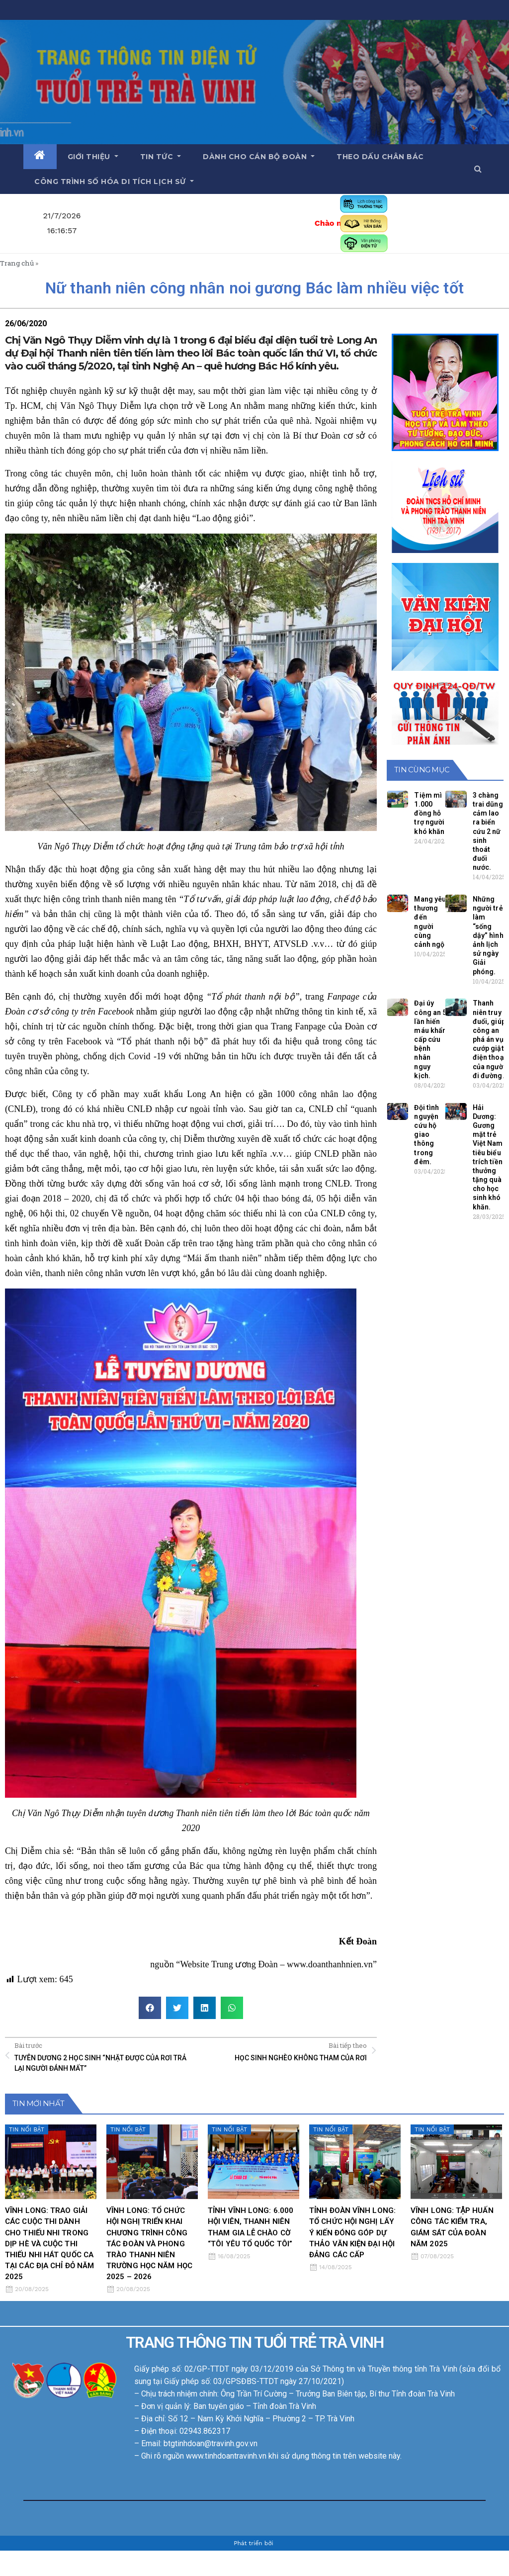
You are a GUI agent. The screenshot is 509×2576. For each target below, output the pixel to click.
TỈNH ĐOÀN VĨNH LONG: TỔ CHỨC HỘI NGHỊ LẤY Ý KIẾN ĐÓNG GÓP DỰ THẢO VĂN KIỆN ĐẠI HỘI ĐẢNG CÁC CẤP (352, 2232)
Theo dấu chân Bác (380, 156)
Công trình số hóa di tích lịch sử (114, 181)
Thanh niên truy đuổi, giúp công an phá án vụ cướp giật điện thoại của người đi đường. (489, 1039)
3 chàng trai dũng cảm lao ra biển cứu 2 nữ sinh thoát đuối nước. (488, 831)
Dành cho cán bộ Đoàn (259, 156)
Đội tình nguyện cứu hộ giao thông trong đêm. (426, 1135)
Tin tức (160, 156)
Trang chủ (17, 263)
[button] (478, 169)
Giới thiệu (93, 156)
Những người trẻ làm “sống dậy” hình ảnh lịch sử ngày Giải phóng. (488, 935)
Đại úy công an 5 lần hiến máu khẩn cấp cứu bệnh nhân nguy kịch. (430, 1039)
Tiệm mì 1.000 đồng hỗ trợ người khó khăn (429, 813)
